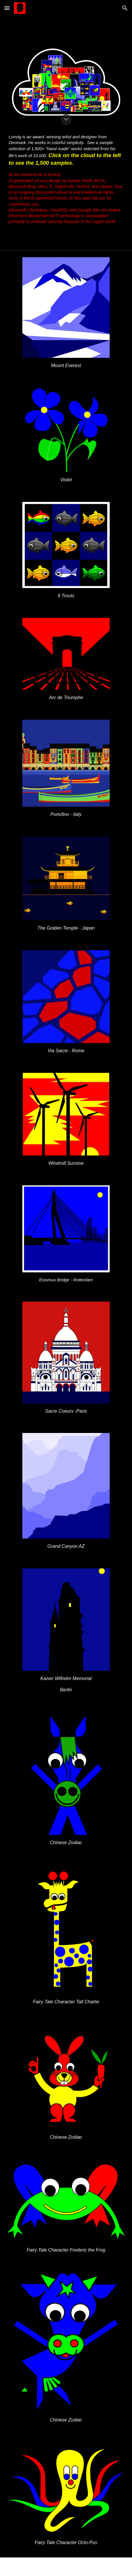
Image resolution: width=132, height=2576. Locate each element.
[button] (7, 8)
